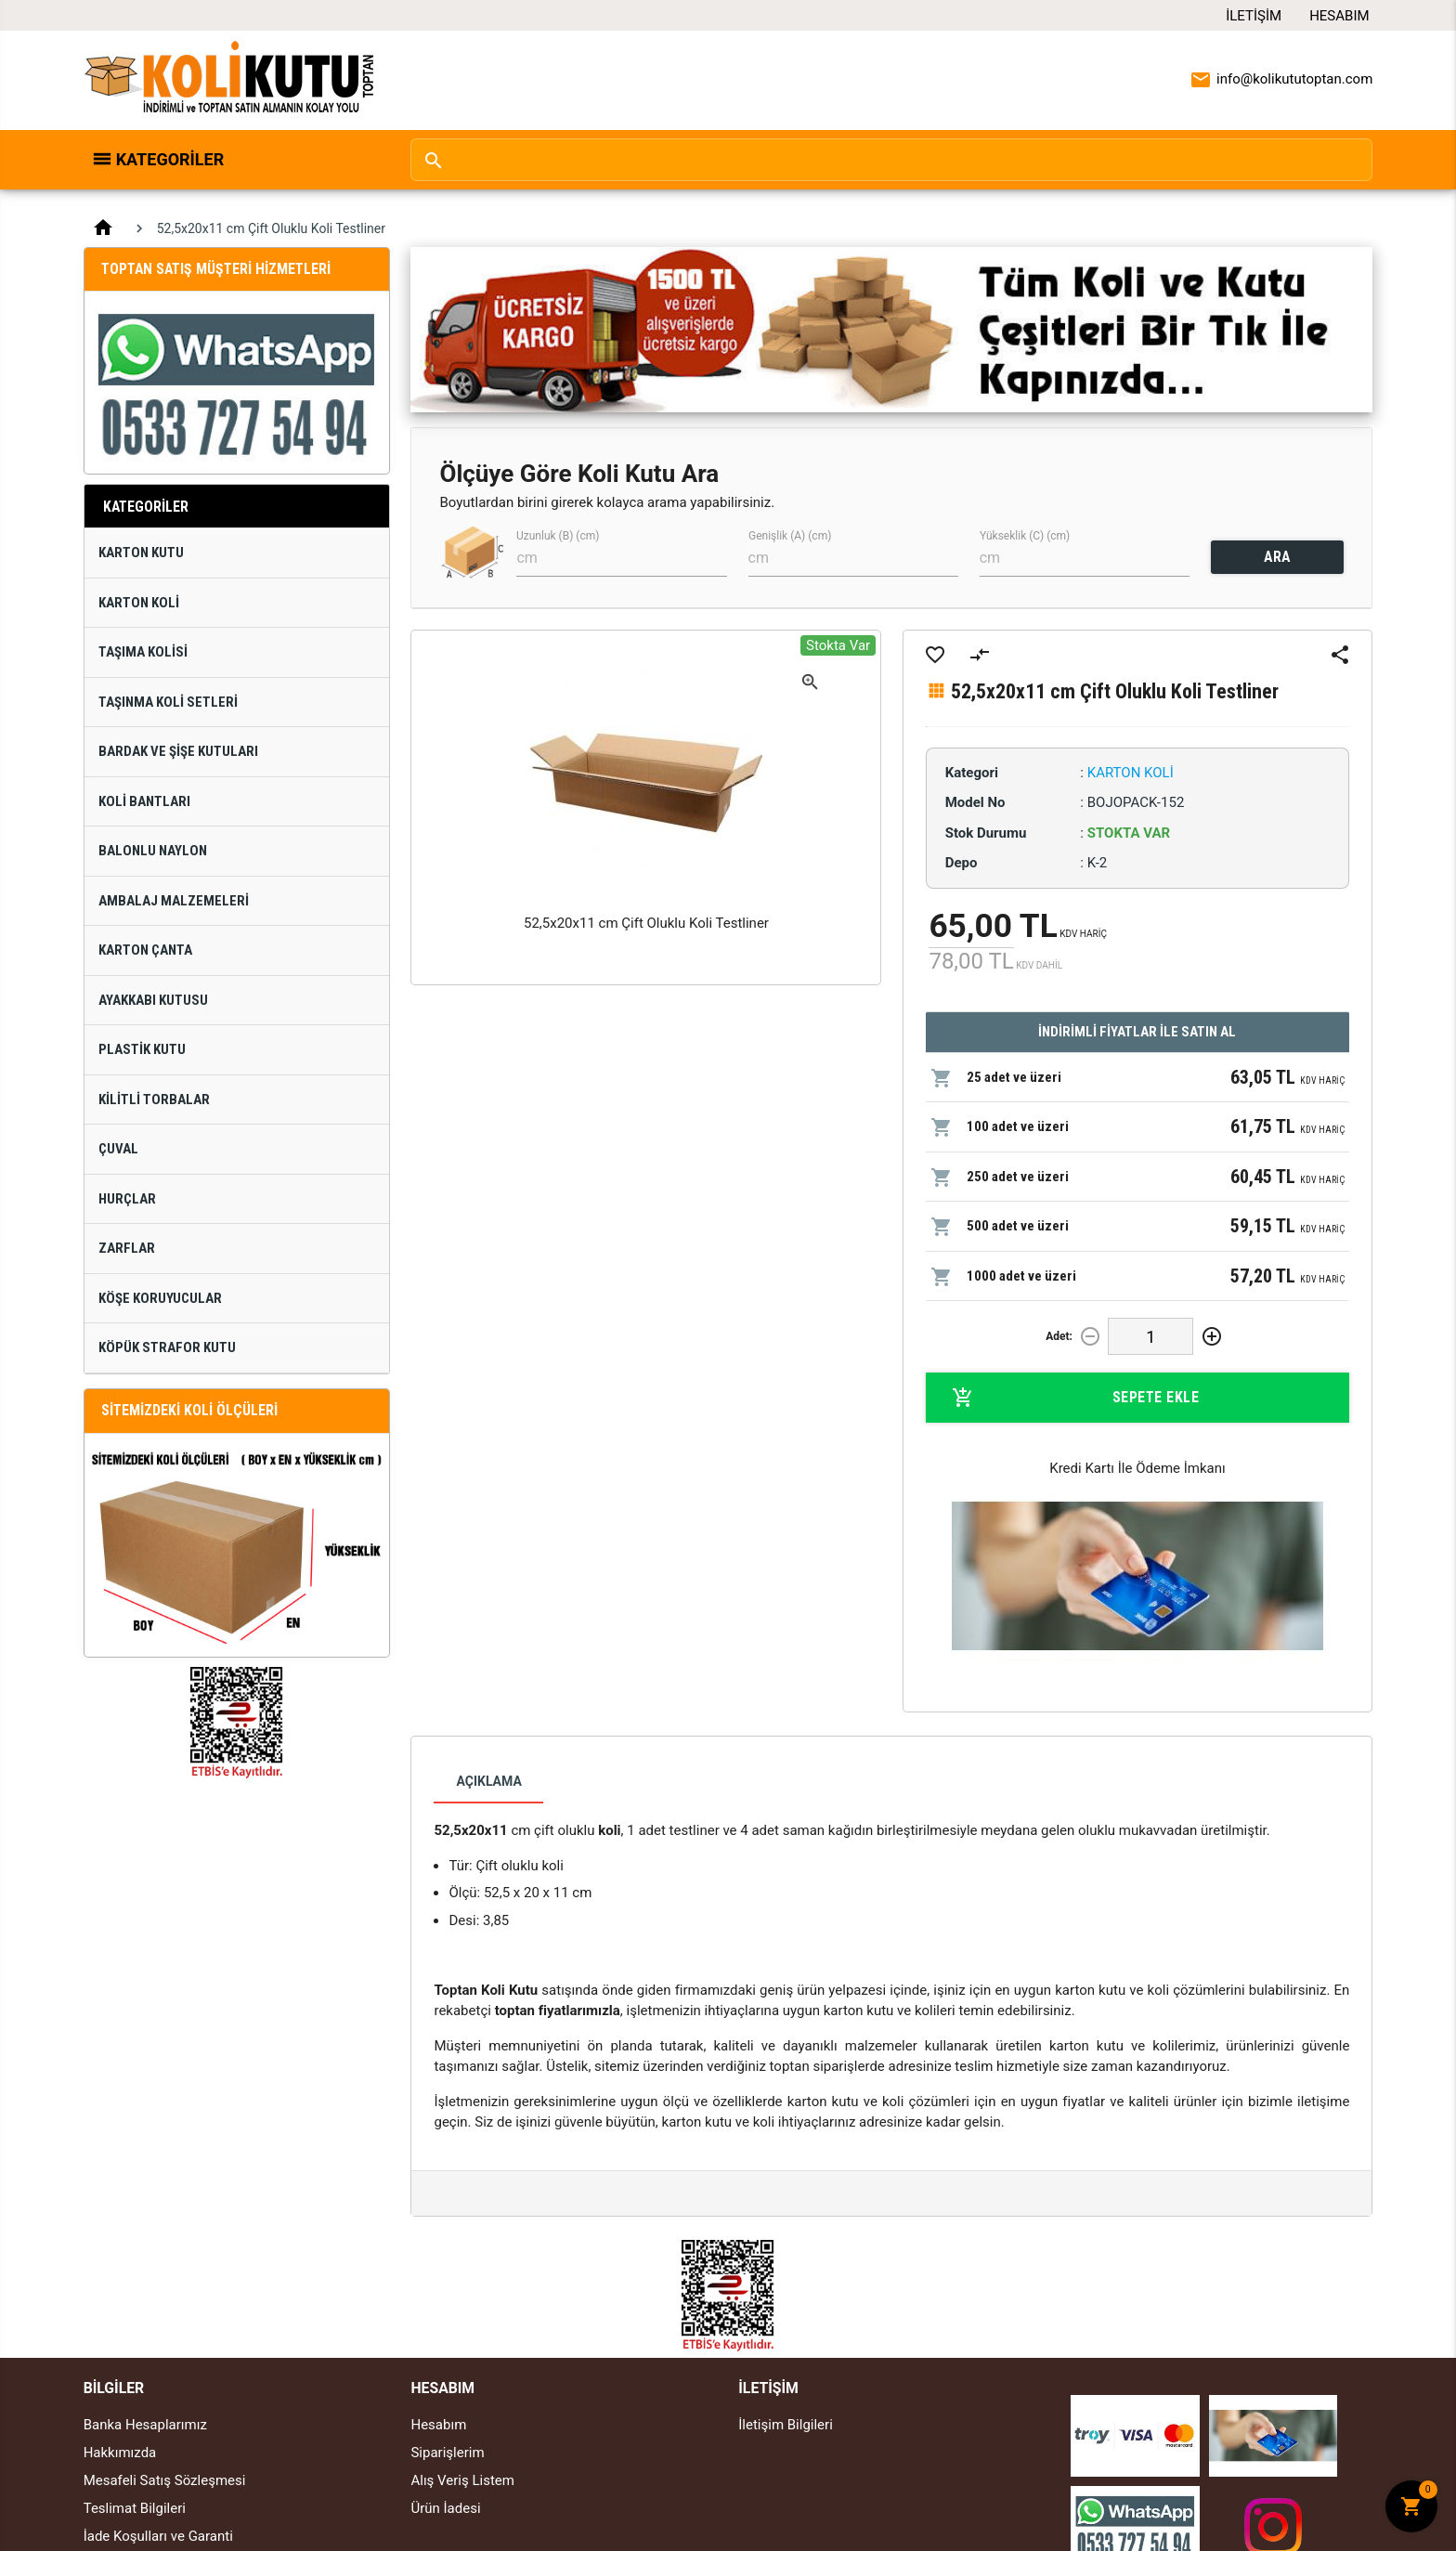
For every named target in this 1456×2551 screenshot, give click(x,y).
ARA (1277, 557)
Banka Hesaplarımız (145, 2424)
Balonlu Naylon (152, 850)
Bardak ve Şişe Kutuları (178, 751)
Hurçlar (127, 1199)
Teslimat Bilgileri (135, 2508)
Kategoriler (170, 159)
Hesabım (1339, 15)
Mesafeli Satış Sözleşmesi (165, 2480)
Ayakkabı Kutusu (153, 1000)
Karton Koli (138, 602)
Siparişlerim (447, 2452)
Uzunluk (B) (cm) (557, 535)
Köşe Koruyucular (160, 1298)
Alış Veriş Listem (462, 2480)
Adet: (1059, 1336)
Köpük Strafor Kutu (167, 1347)
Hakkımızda (120, 2452)
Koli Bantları (144, 801)
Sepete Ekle (1076, 1398)
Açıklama (488, 1781)
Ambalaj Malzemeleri (173, 900)
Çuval (118, 1148)
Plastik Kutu (142, 1049)
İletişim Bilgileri (785, 2424)
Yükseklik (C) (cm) (1025, 535)
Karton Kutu (141, 552)
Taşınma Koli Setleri (168, 702)
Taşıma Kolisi (143, 652)
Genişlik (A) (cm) (789, 535)
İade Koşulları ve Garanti (158, 2536)
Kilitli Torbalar (154, 1099)
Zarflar (126, 1248)
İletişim (1253, 15)
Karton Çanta (145, 950)
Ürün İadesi (445, 2508)
